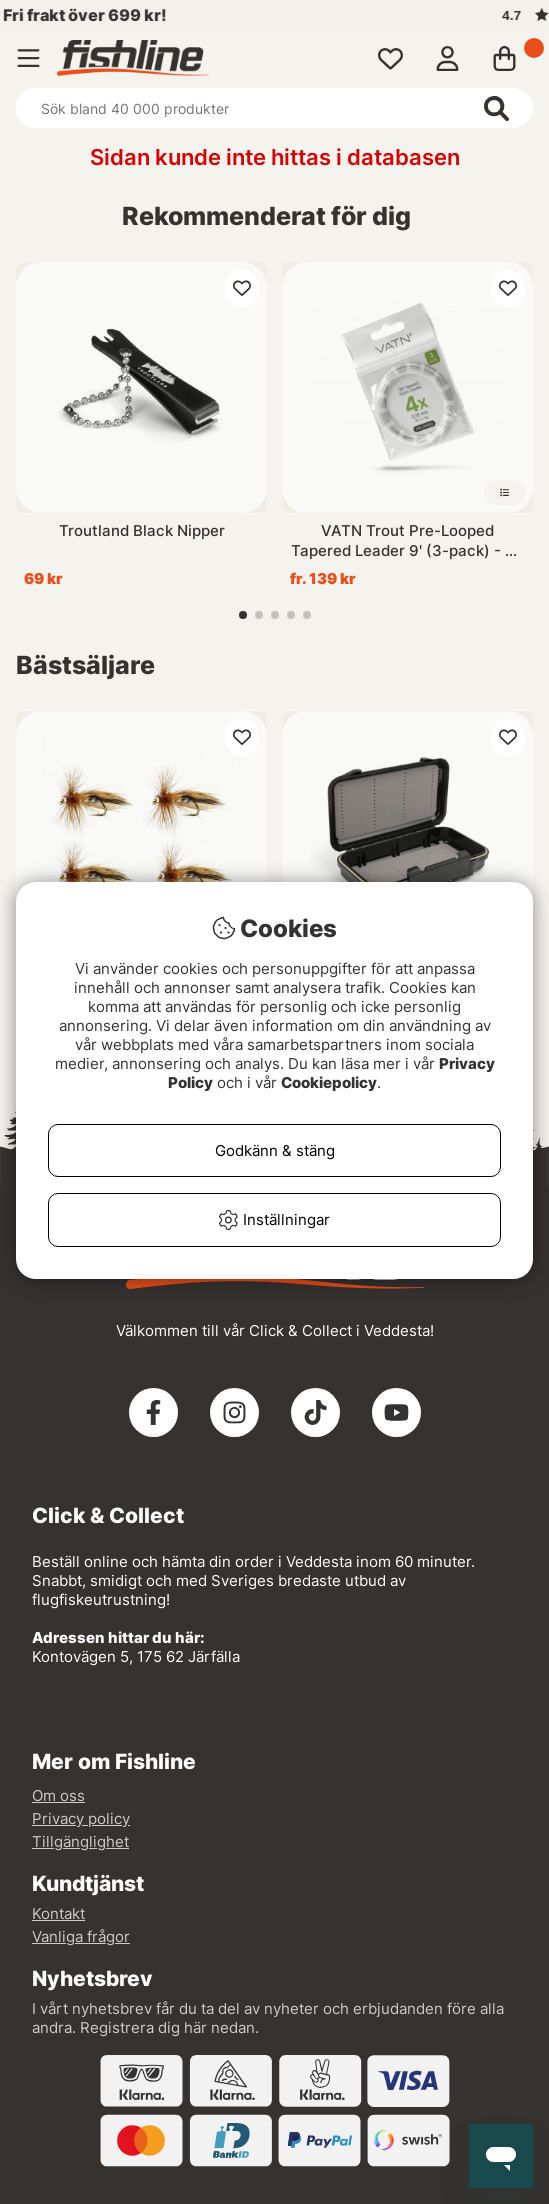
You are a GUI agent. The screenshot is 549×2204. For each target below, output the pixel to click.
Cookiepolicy (329, 1082)
